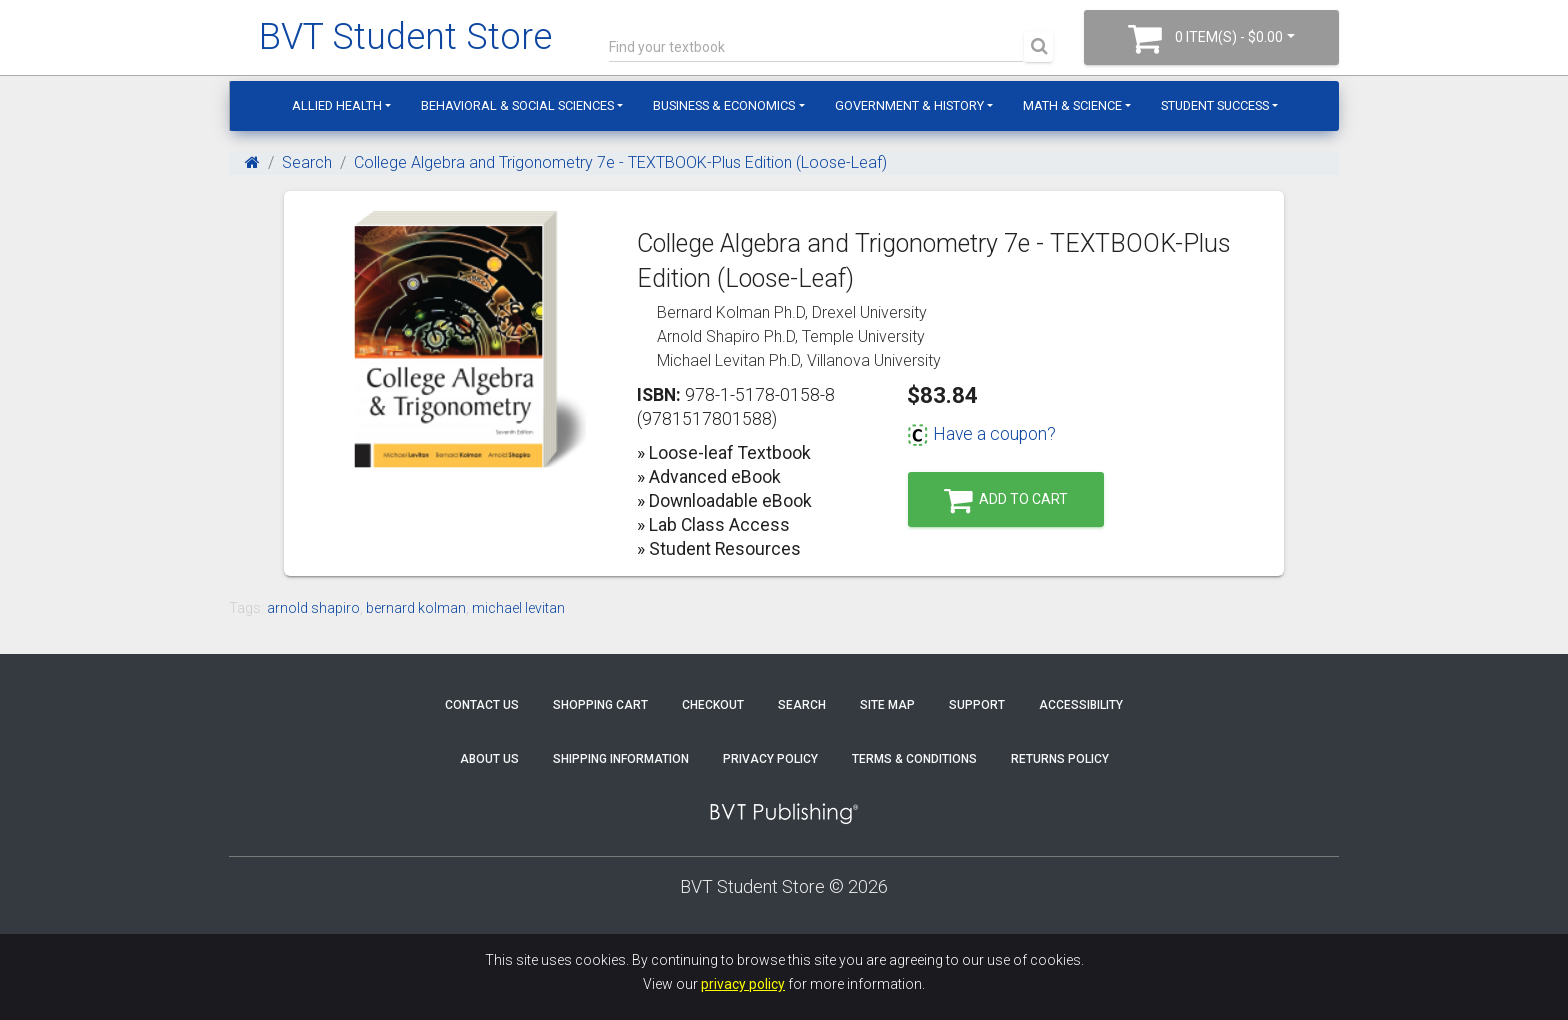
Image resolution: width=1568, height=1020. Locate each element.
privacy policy (743, 984)
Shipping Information (621, 759)
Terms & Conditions (914, 759)
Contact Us (482, 705)
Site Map (887, 705)
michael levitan (518, 608)
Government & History (909, 105)
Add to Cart (1006, 500)
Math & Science (1072, 105)
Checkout (713, 705)
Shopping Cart (600, 705)
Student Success (1215, 105)
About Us (489, 759)
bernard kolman (416, 608)
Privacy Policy (770, 759)
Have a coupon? (981, 434)
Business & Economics (724, 105)
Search (307, 162)
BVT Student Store (405, 37)
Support (977, 705)
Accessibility (1081, 705)
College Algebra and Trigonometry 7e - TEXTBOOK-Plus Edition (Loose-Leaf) (620, 162)
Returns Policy (1060, 759)
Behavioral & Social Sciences (517, 105)
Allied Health (337, 105)
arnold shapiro (313, 608)
